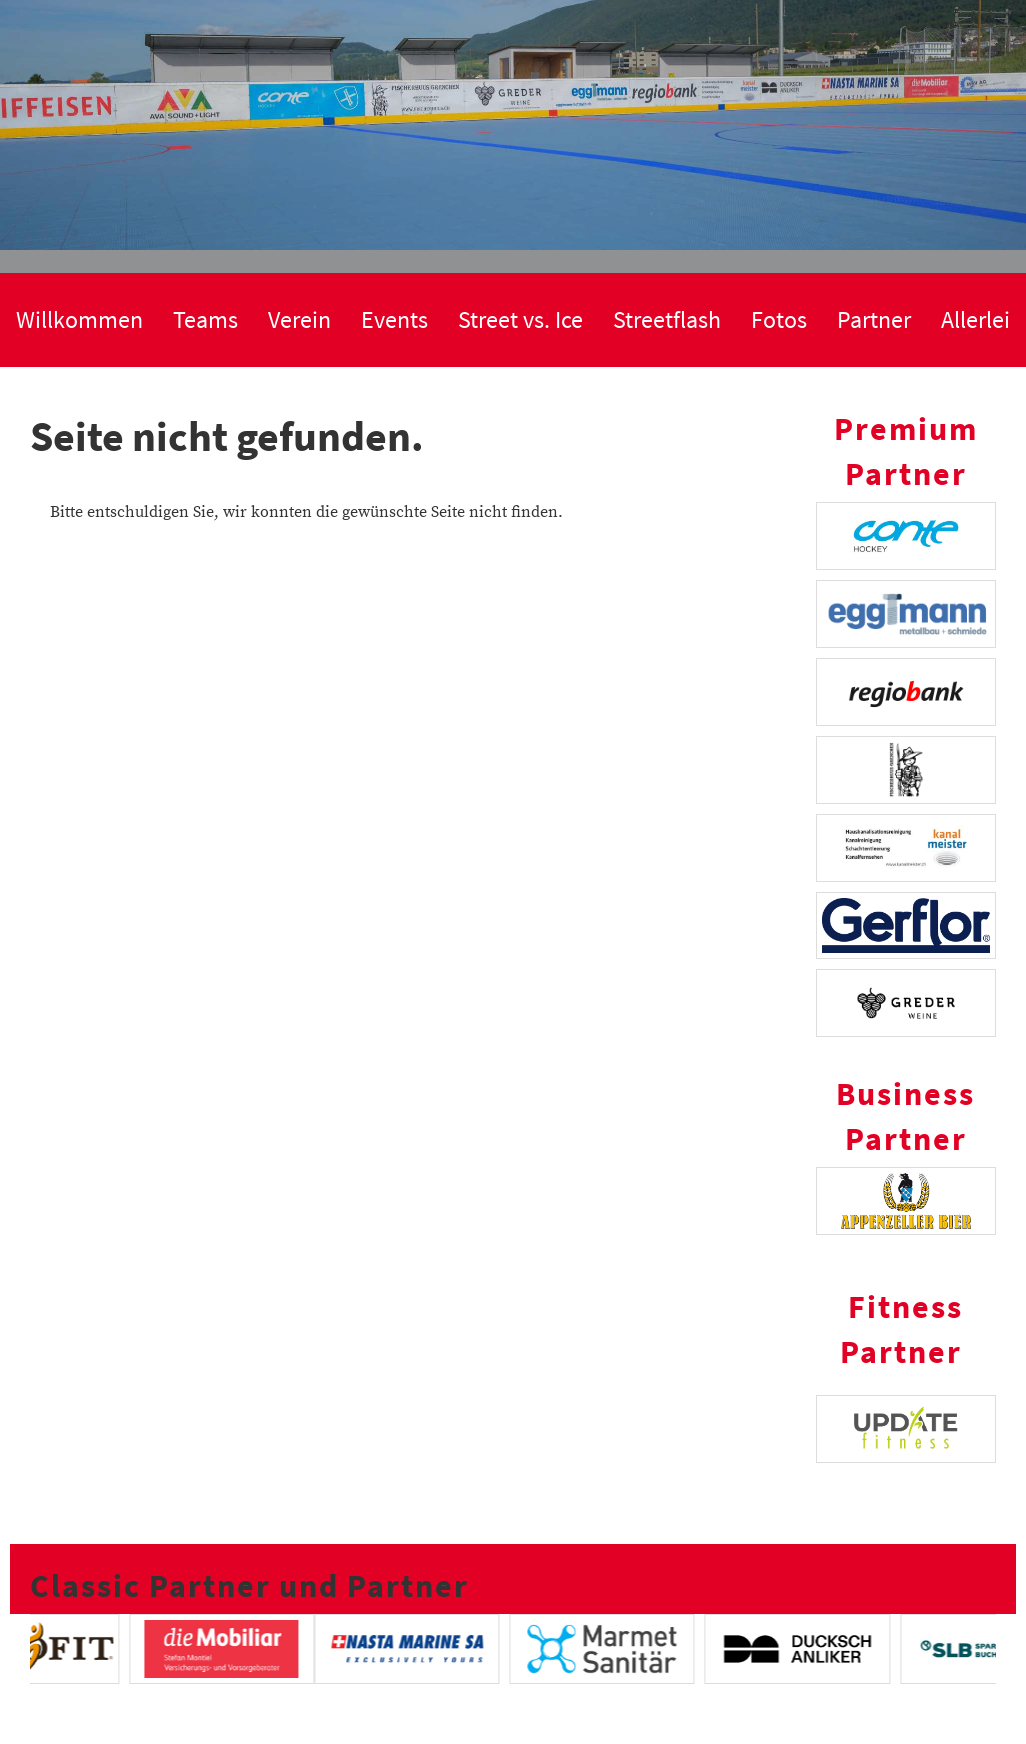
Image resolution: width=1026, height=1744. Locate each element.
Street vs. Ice (520, 319)
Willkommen (79, 319)
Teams (205, 319)
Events (394, 319)
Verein (299, 319)
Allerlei (975, 319)
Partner (874, 319)
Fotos (779, 319)
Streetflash (667, 319)
